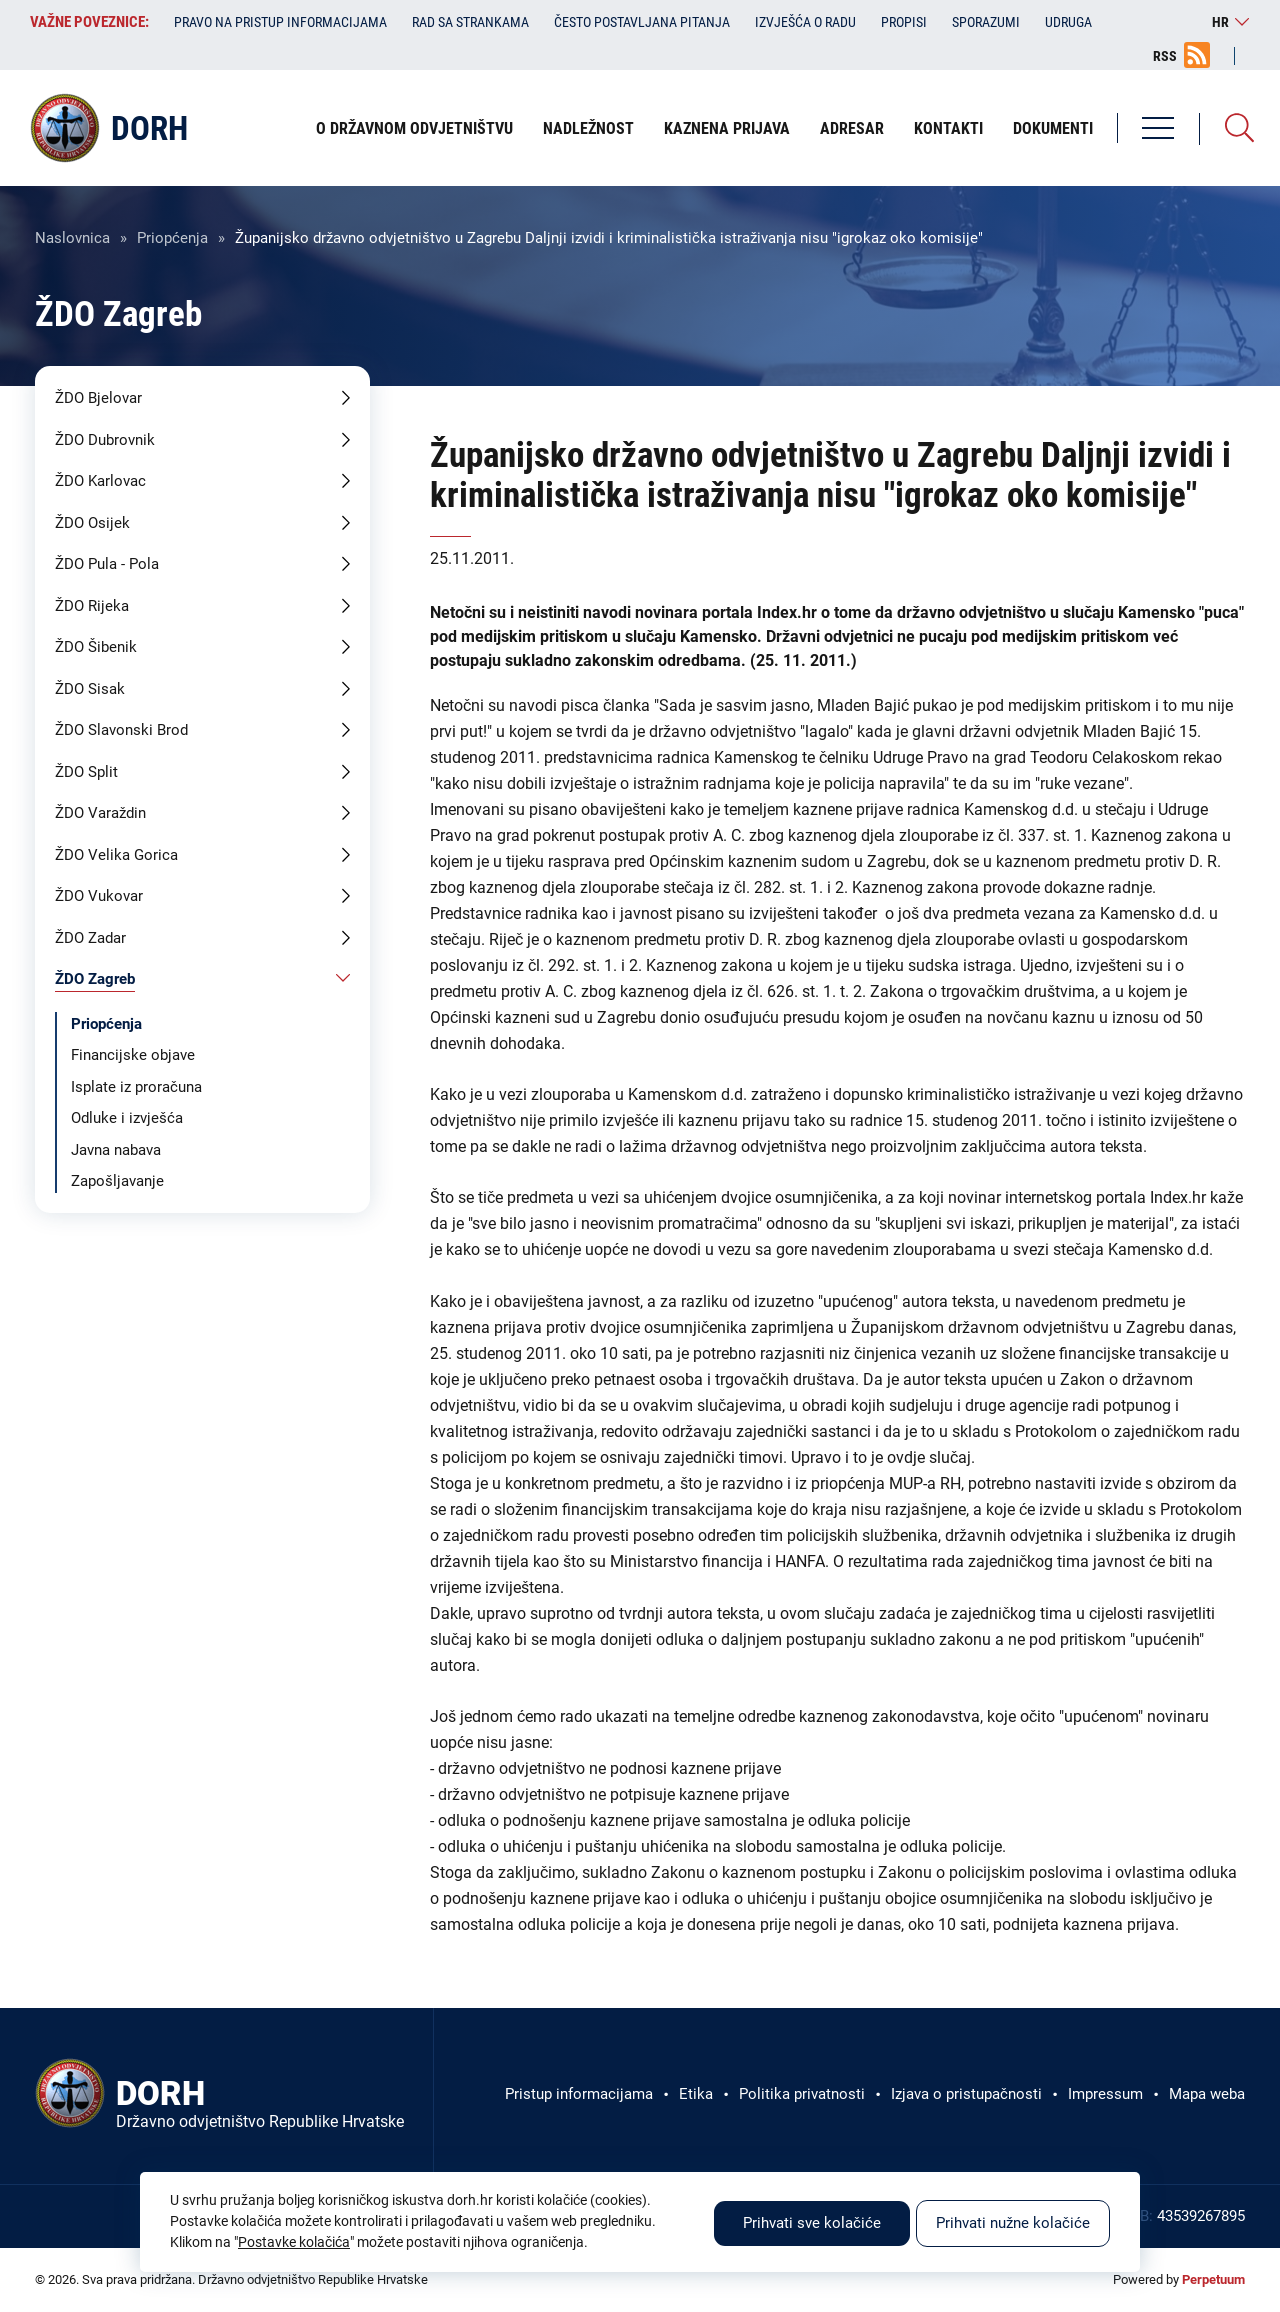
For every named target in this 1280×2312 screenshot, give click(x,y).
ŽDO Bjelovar (98, 398)
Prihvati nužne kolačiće (1013, 2223)
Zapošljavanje (117, 1181)
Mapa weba (1207, 2094)
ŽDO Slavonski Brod (121, 730)
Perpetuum (1213, 2279)
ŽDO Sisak (90, 689)
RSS (1165, 56)
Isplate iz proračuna (136, 1087)
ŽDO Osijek (92, 523)
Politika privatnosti (802, 2094)
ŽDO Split (86, 772)
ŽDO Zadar (90, 938)
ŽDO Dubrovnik (105, 440)
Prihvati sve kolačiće (812, 2223)
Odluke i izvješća (127, 1118)
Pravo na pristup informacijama (280, 22)
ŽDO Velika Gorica (116, 855)
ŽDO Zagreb (95, 979)
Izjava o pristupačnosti (966, 2094)
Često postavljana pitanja (642, 22)
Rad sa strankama (470, 22)
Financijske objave (133, 1055)
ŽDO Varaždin (100, 813)
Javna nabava (116, 1150)
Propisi (904, 22)
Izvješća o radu (805, 22)
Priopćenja (172, 238)
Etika (696, 2094)
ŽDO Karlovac (100, 481)
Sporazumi (986, 22)
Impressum (1105, 2094)
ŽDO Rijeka (92, 606)
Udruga (1068, 22)
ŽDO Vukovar (99, 896)
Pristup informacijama (579, 2094)
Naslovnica (72, 238)
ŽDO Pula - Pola (107, 564)
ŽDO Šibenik (96, 647)
